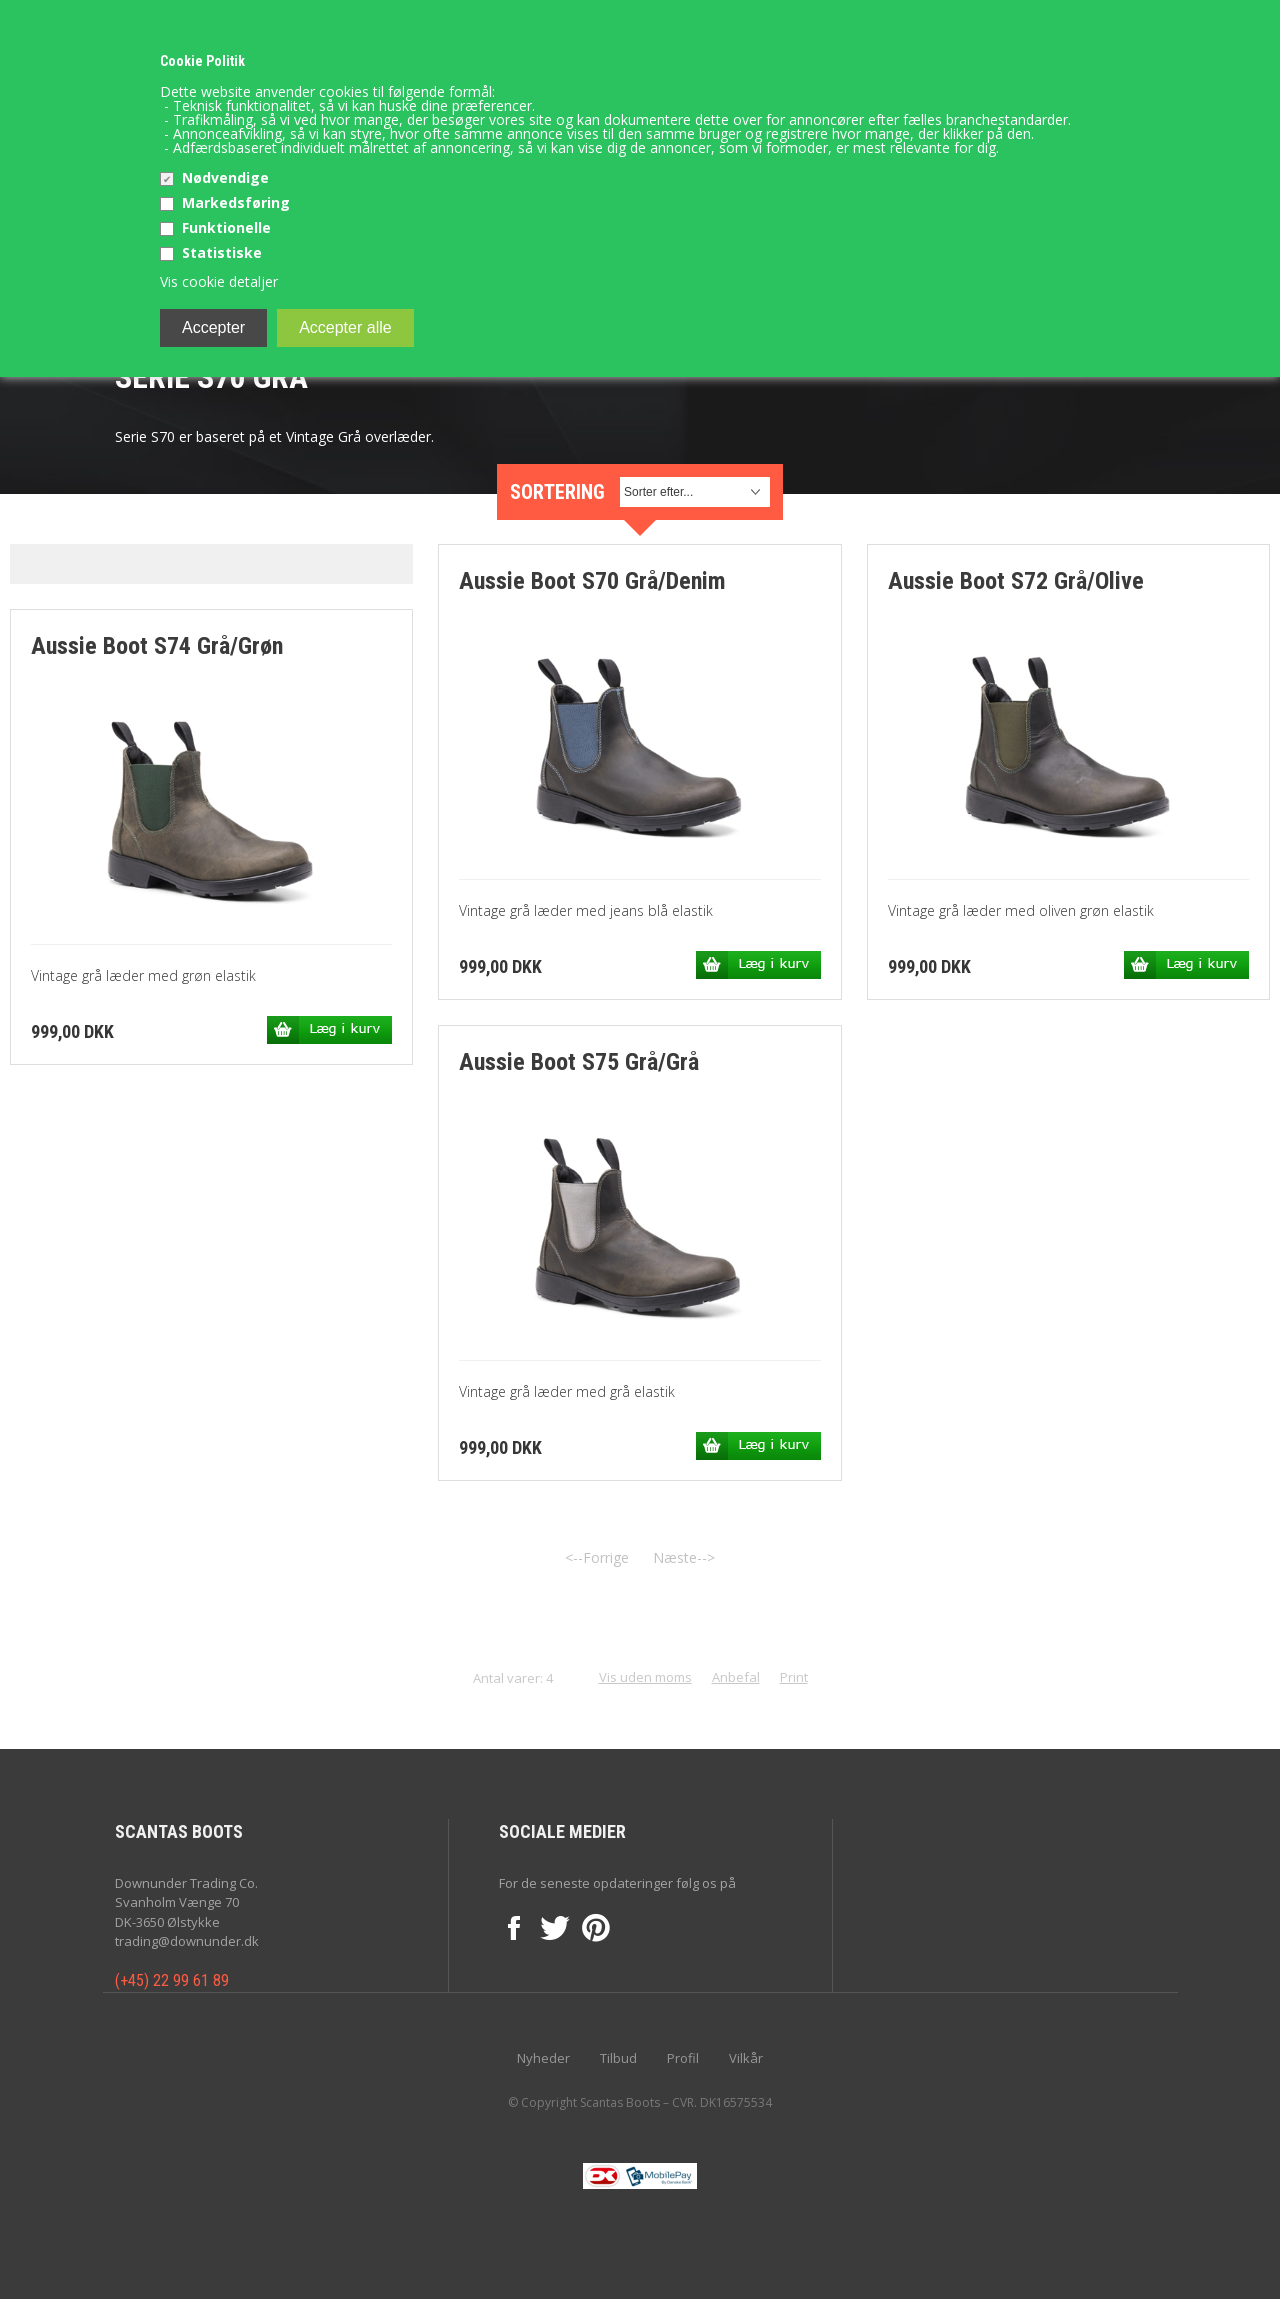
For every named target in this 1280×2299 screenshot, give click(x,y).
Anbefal (736, 1677)
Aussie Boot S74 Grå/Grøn (157, 646)
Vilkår (746, 2058)
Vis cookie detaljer (219, 281)
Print (794, 1677)
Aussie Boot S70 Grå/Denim (592, 581)
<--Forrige (597, 1557)
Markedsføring (236, 202)
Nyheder (543, 2058)
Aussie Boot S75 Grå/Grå (579, 1062)
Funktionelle (226, 227)
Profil (683, 2058)
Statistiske (222, 252)
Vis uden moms (645, 1677)
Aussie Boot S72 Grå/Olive (1016, 581)
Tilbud (618, 2058)
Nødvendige (225, 177)
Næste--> (684, 1557)
